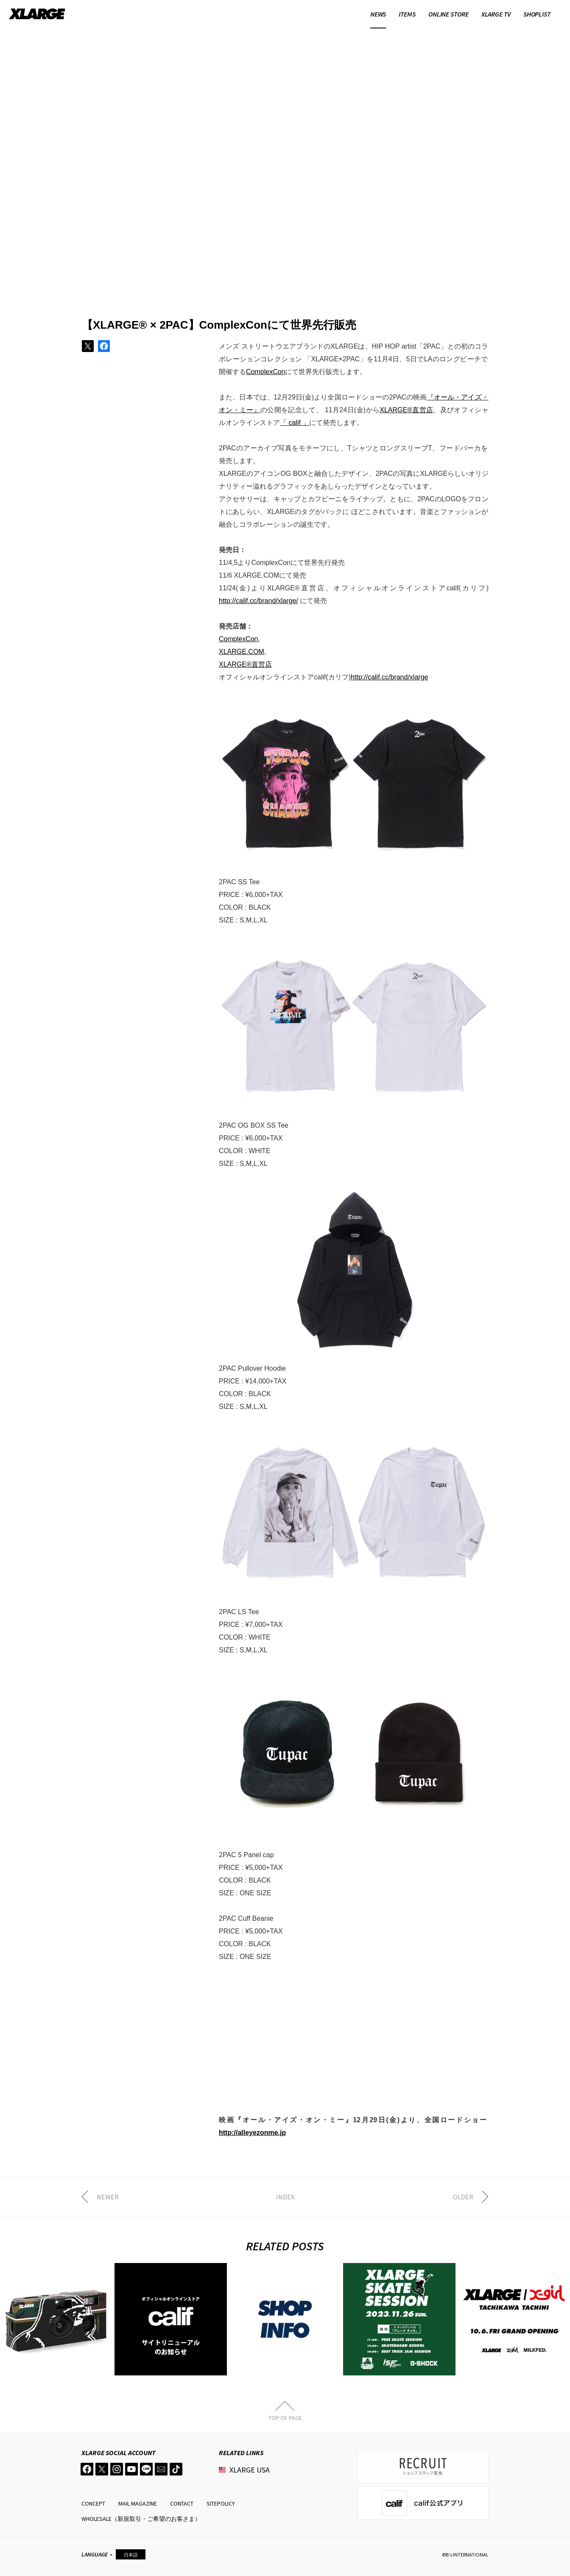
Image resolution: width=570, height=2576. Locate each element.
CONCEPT (93, 2503)
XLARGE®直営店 (406, 410)
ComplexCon (265, 371)
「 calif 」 (294, 422)
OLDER (463, 2197)
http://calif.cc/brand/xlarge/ (258, 600)
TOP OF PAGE (285, 2417)
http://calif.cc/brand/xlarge (389, 677)
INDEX (285, 2197)
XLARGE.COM (241, 651)
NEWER (108, 2197)
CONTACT (181, 2503)
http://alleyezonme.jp (252, 2132)
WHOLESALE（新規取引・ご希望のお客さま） (141, 2519)
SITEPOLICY (221, 2503)
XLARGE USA (249, 2470)
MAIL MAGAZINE (137, 2503)
